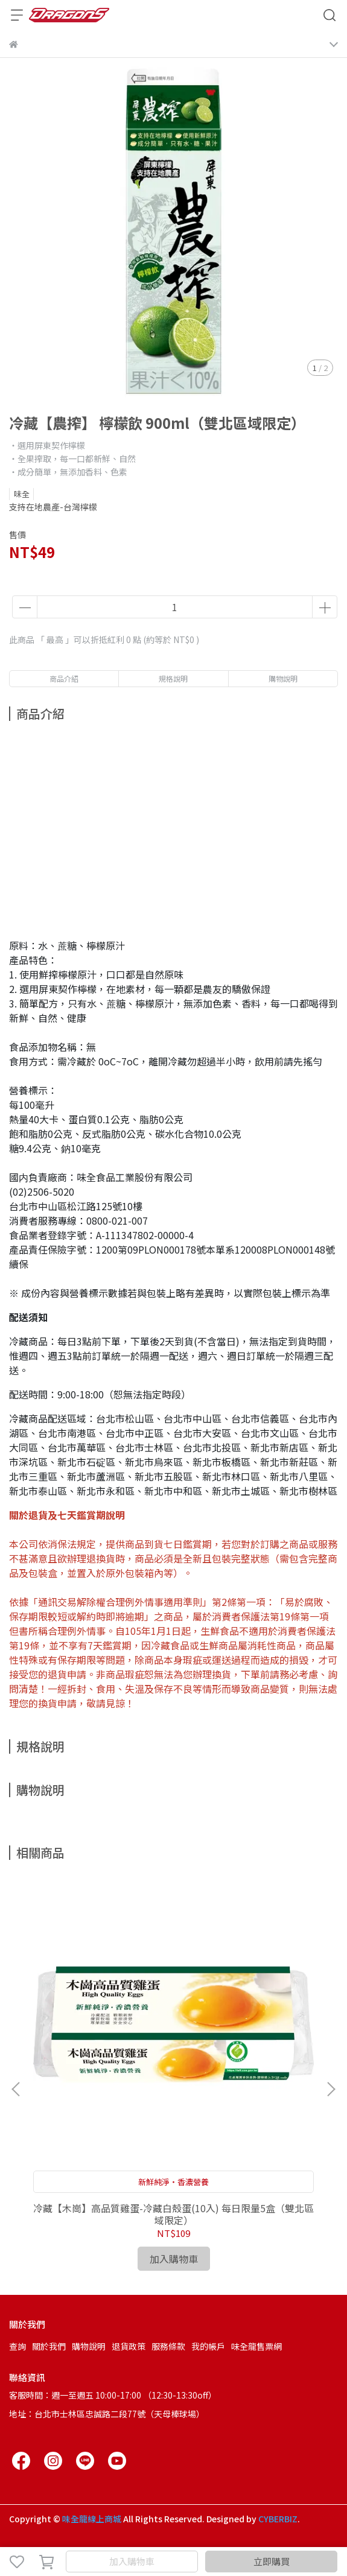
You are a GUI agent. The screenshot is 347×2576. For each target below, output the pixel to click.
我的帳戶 (208, 2346)
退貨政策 (128, 2346)
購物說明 (89, 2346)
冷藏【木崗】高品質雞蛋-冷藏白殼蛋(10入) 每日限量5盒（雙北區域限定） (173, 2214)
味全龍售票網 (256, 2346)
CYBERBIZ (278, 2519)
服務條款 (168, 2346)
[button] (330, 2089)
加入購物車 (131, 2561)
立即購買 (271, 2561)
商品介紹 (63, 678)
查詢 (17, 2346)
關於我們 (49, 2346)
